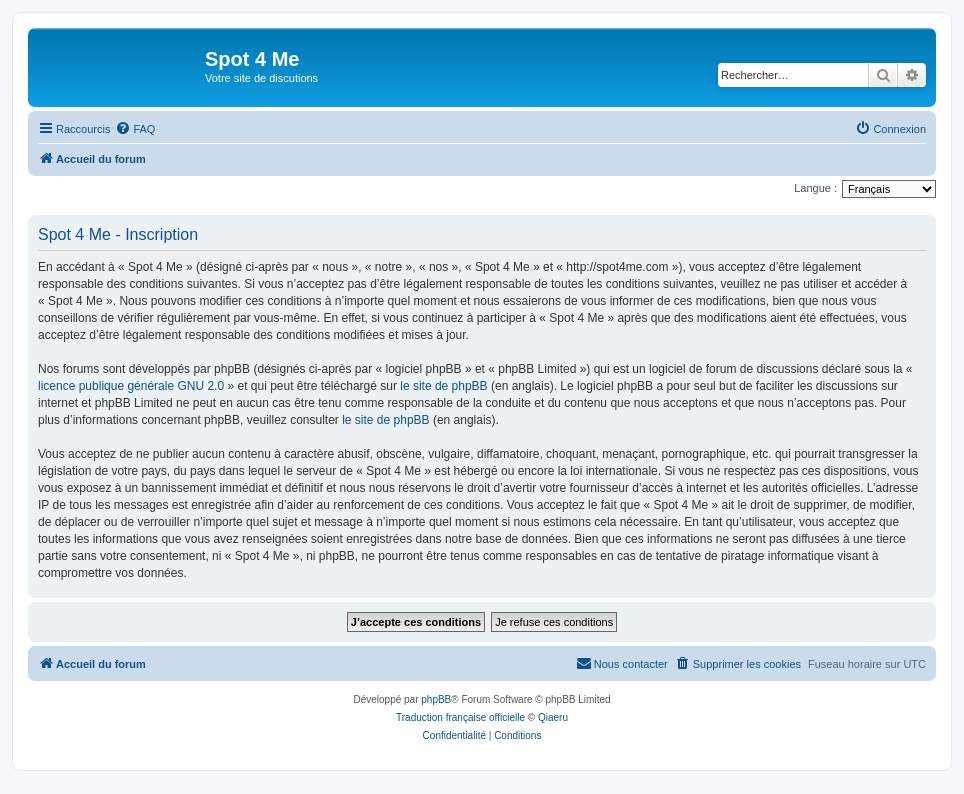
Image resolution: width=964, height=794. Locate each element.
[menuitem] (135, 129)
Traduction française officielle (460, 717)
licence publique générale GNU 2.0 (131, 386)
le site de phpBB (443, 386)
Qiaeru (553, 717)
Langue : (815, 188)
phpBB (436, 699)
